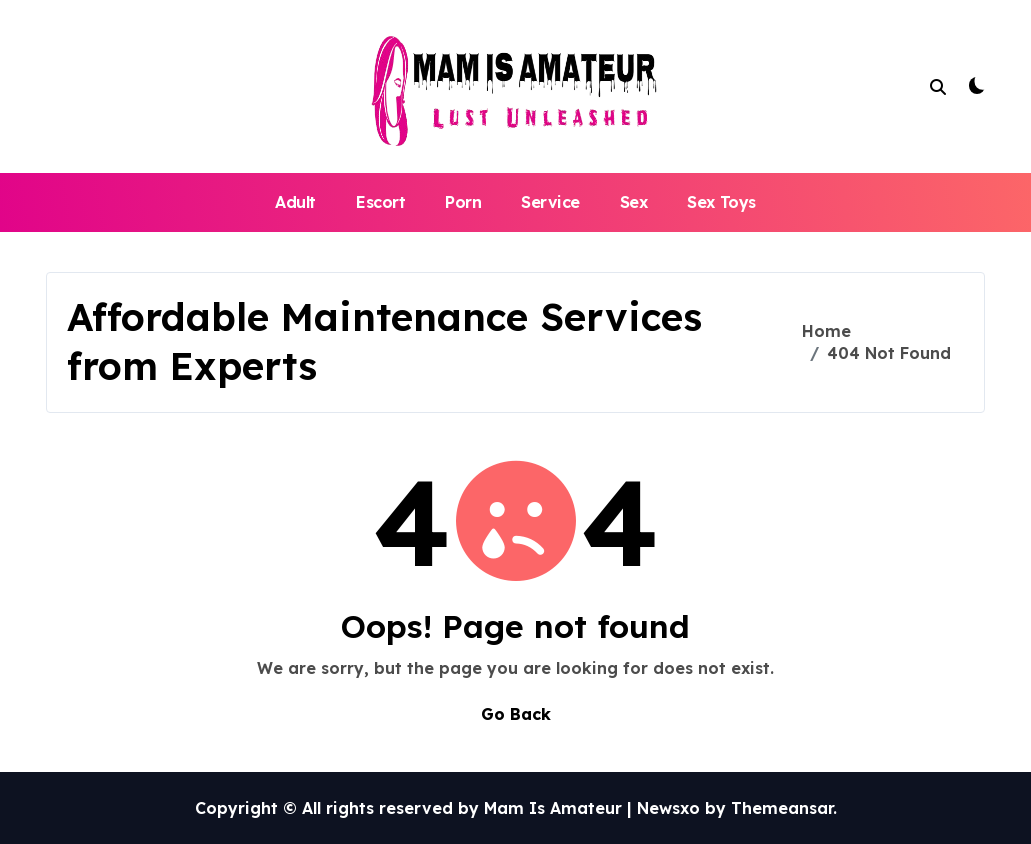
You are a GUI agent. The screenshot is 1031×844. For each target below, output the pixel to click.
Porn (463, 202)
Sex (634, 202)
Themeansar (782, 808)
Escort (380, 202)
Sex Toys (721, 202)
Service (550, 202)
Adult (295, 202)
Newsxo (668, 808)
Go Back (516, 714)
